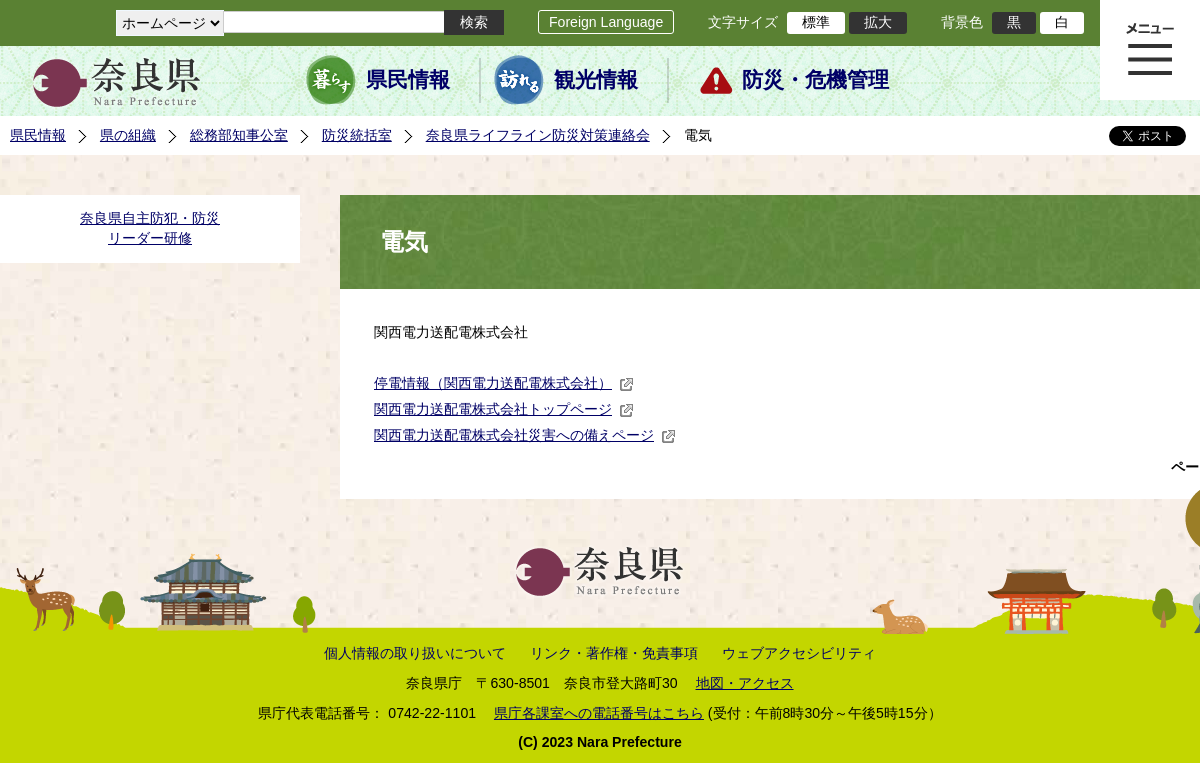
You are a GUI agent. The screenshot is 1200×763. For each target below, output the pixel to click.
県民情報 (408, 80)
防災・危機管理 (815, 80)
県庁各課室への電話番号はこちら (599, 713)
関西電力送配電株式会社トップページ (504, 409)
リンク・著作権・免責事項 (614, 653)
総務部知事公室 (239, 135)
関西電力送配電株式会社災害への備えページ (525, 435)
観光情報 (596, 80)
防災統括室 (357, 135)
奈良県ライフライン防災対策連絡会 (538, 135)
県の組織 (128, 135)
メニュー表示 (1150, 50)
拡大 (878, 22)
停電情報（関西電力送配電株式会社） (504, 383)
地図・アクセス (745, 683)
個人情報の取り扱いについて (415, 653)
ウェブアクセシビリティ (799, 653)
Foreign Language (606, 22)
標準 (816, 22)
